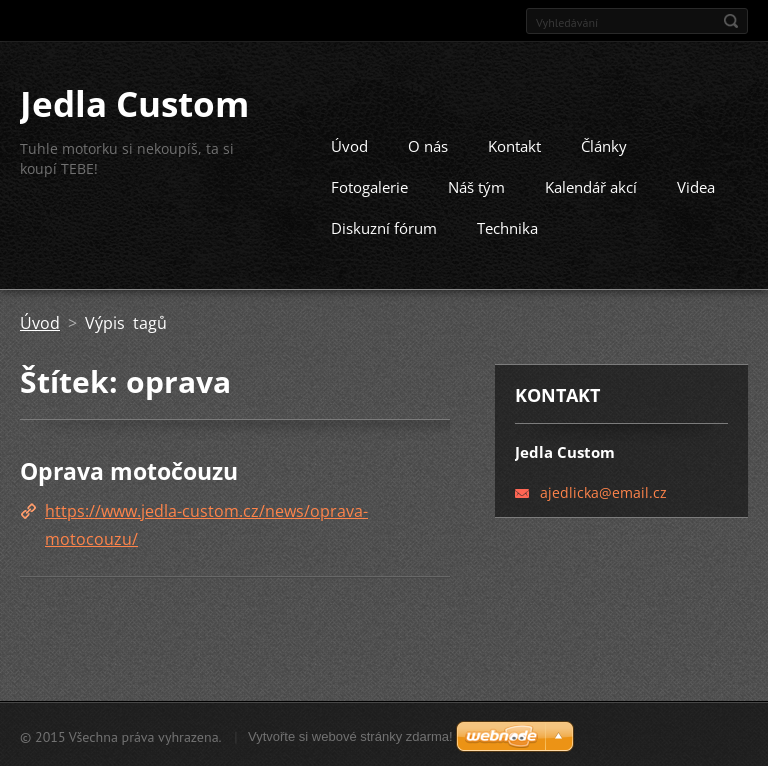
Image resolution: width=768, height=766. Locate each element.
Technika (507, 227)
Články (604, 145)
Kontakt (514, 145)
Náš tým (476, 186)
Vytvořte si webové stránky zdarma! (350, 734)
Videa (696, 186)
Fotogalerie (369, 186)
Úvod (349, 145)
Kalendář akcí (591, 186)
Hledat (731, 21)
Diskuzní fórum (384, 227)
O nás (428, 145)
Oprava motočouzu (129, 470)
